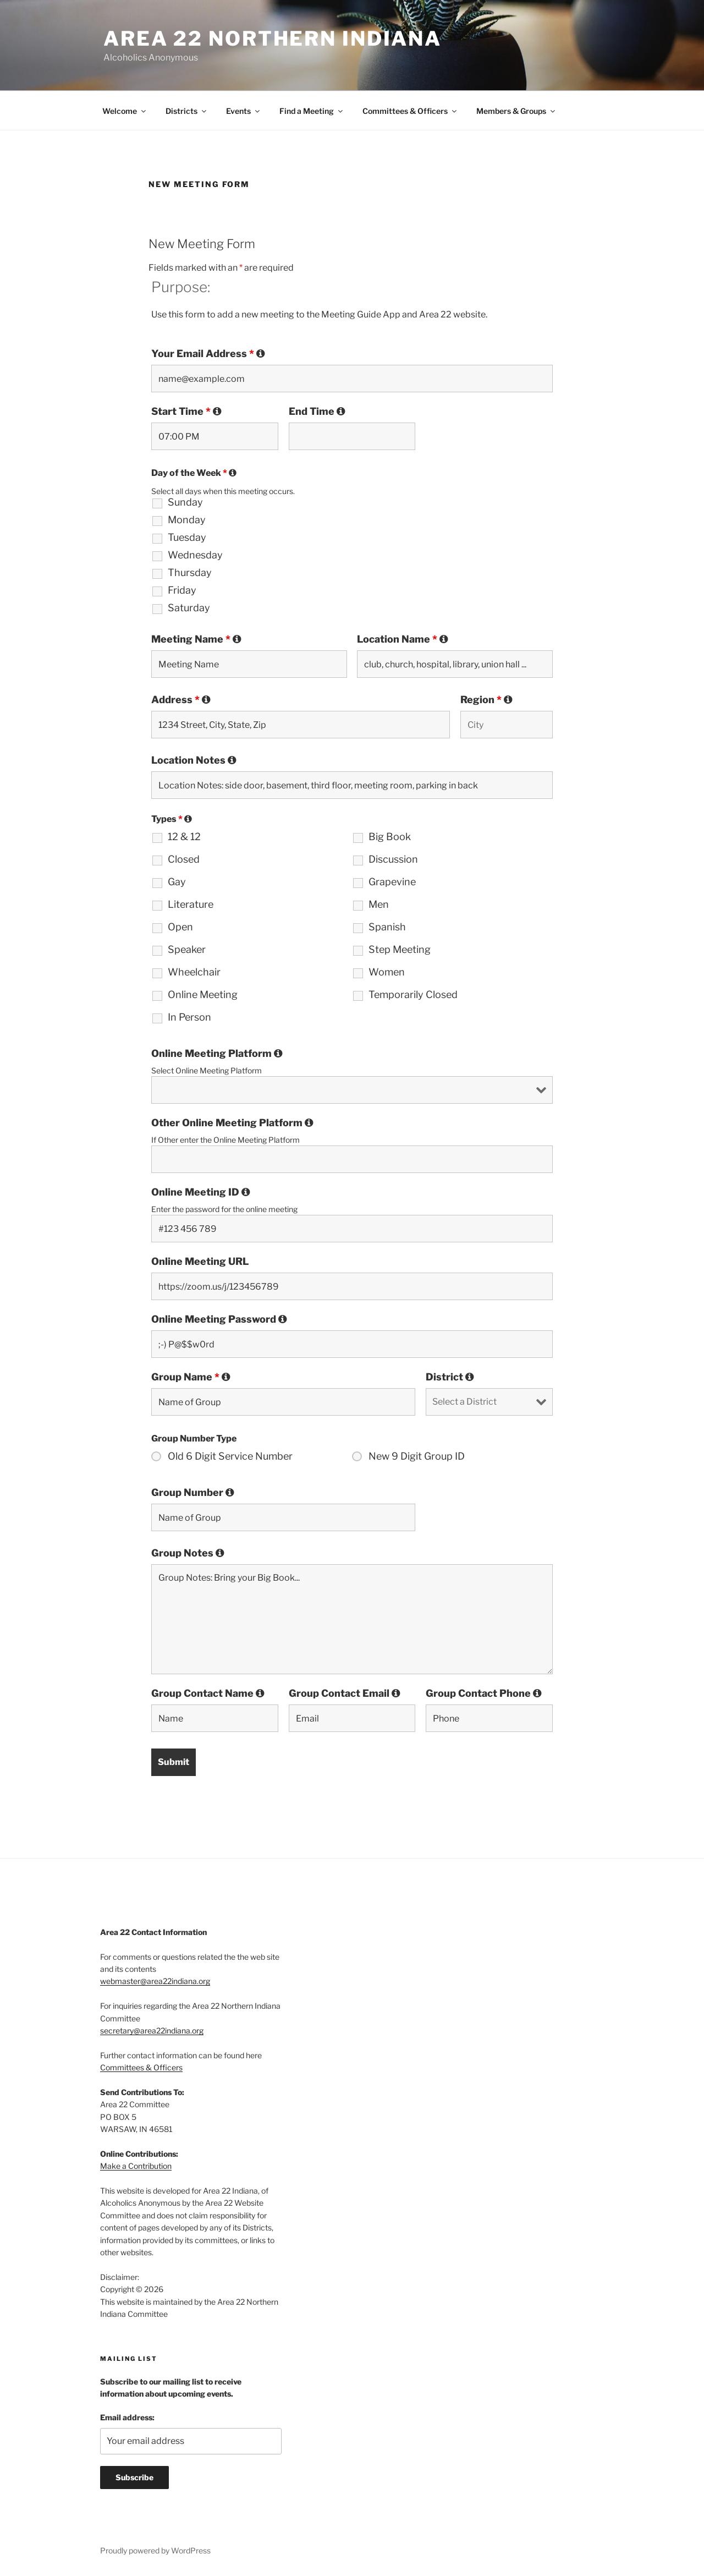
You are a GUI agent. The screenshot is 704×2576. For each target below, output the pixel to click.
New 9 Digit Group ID (417, 1456)
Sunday (185, 502)
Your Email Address (208, 353)
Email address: (127, 2417)
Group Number (192, 1492)
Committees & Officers (410, 111)
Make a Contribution (136, 2166)
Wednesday (195, 555)
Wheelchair (194, 972)
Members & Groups (516, 111)
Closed (184, 859)
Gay (177, 881)
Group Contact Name (208, 1693)
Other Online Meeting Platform (232, 1122)
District (450, 1377)
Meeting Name (196, 639)
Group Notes (187, 1553)
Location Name (402, 639)
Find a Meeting (311, 111)
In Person (189, 1017)
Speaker (187, 949)
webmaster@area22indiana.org (155, 1981)
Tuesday (187, 537)
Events (243, 111)
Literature (190, 904)
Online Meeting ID (200, 1192)
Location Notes (194, 760)
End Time (317, 411)
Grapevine (392, 881)
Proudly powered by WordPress (155, 2550)
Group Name (190, 1377)
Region (486, 699)
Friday (182, 590)
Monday (187, 519)
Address (181, 699)
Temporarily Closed (413, 994)
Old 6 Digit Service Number (230, 1456)
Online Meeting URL (200, 1261)
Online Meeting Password (219, 1319)
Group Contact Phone (484, 1693)
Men (379, 904)
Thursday (190, 572)
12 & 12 (184, 836)
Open (180, 927)
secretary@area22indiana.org (152, 2030)
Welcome (124, 111)
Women (387, 972)
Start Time (186, 411)
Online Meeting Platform (217, 1053)
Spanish (387, 927)
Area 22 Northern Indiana (272, 38)
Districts (187, 111)
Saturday (189, 607)
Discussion (393, 859)
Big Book (390, 836)
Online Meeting (203, 994)
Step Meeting (400, 949)
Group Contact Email (344, 1693)
